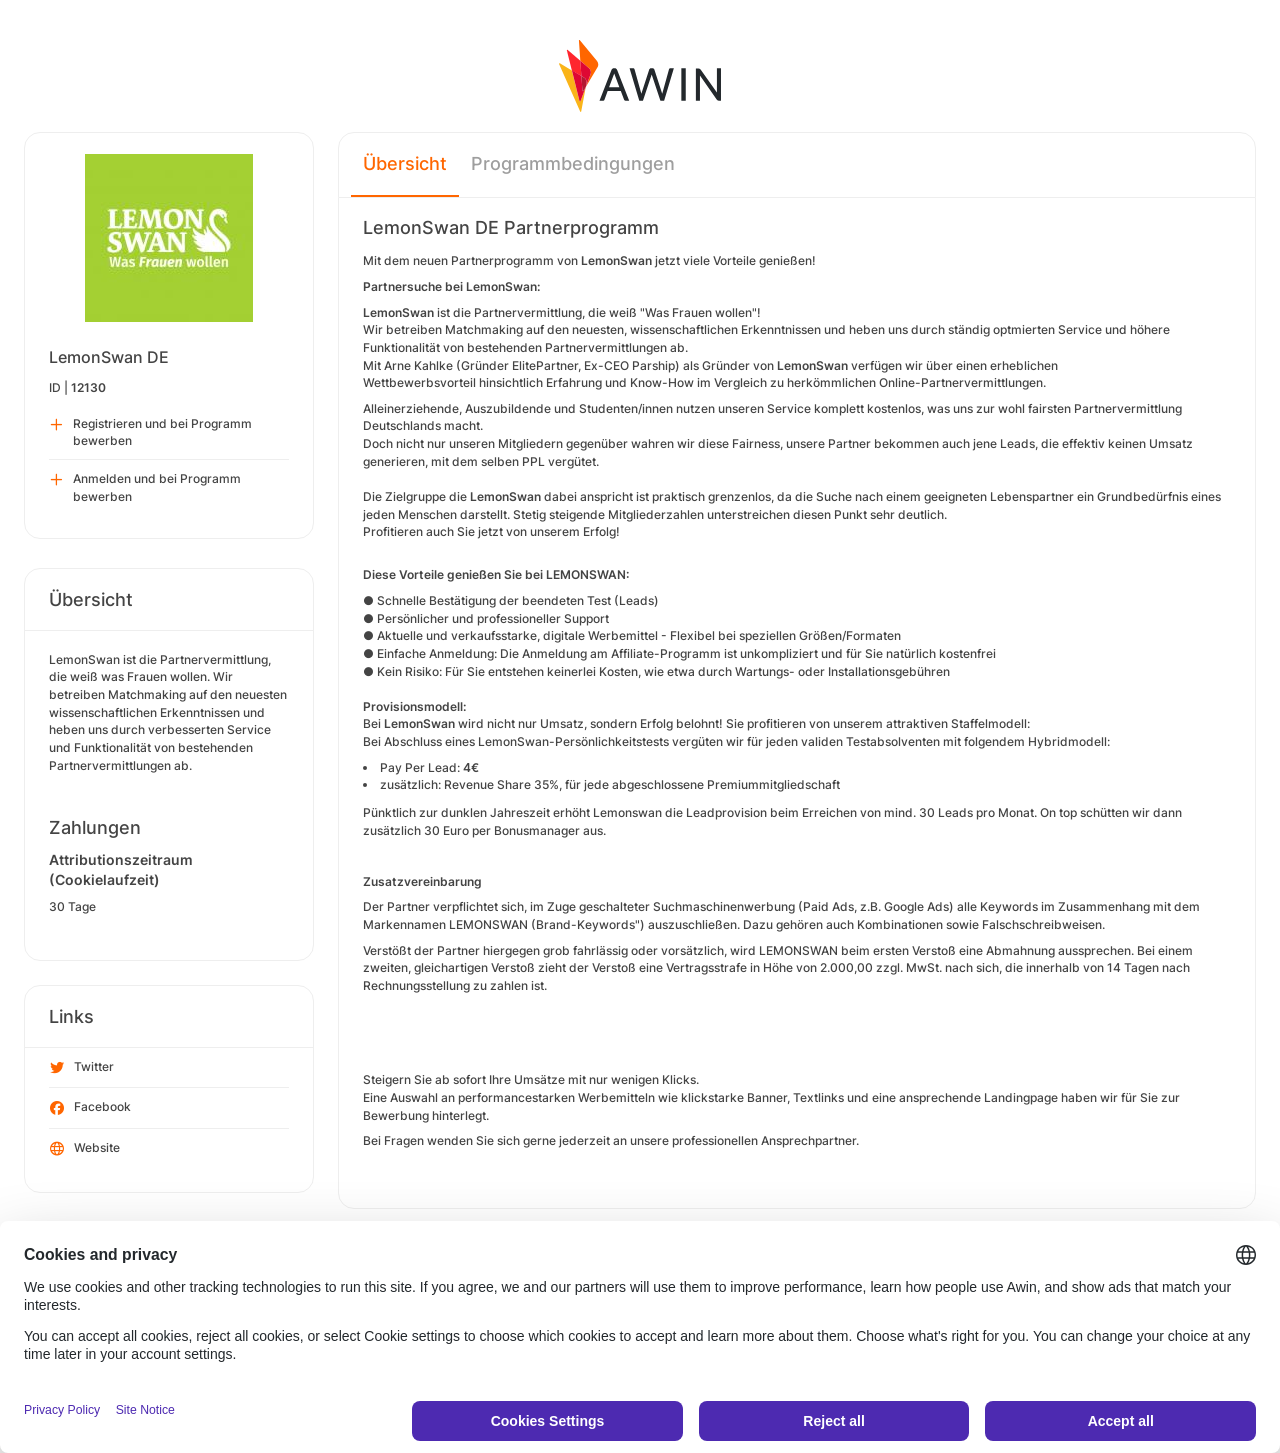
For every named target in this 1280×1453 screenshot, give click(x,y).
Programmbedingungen (573, 163)
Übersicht (405, 163)
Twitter (82, 1068)
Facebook (90, 1108)
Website (85, 1149)
